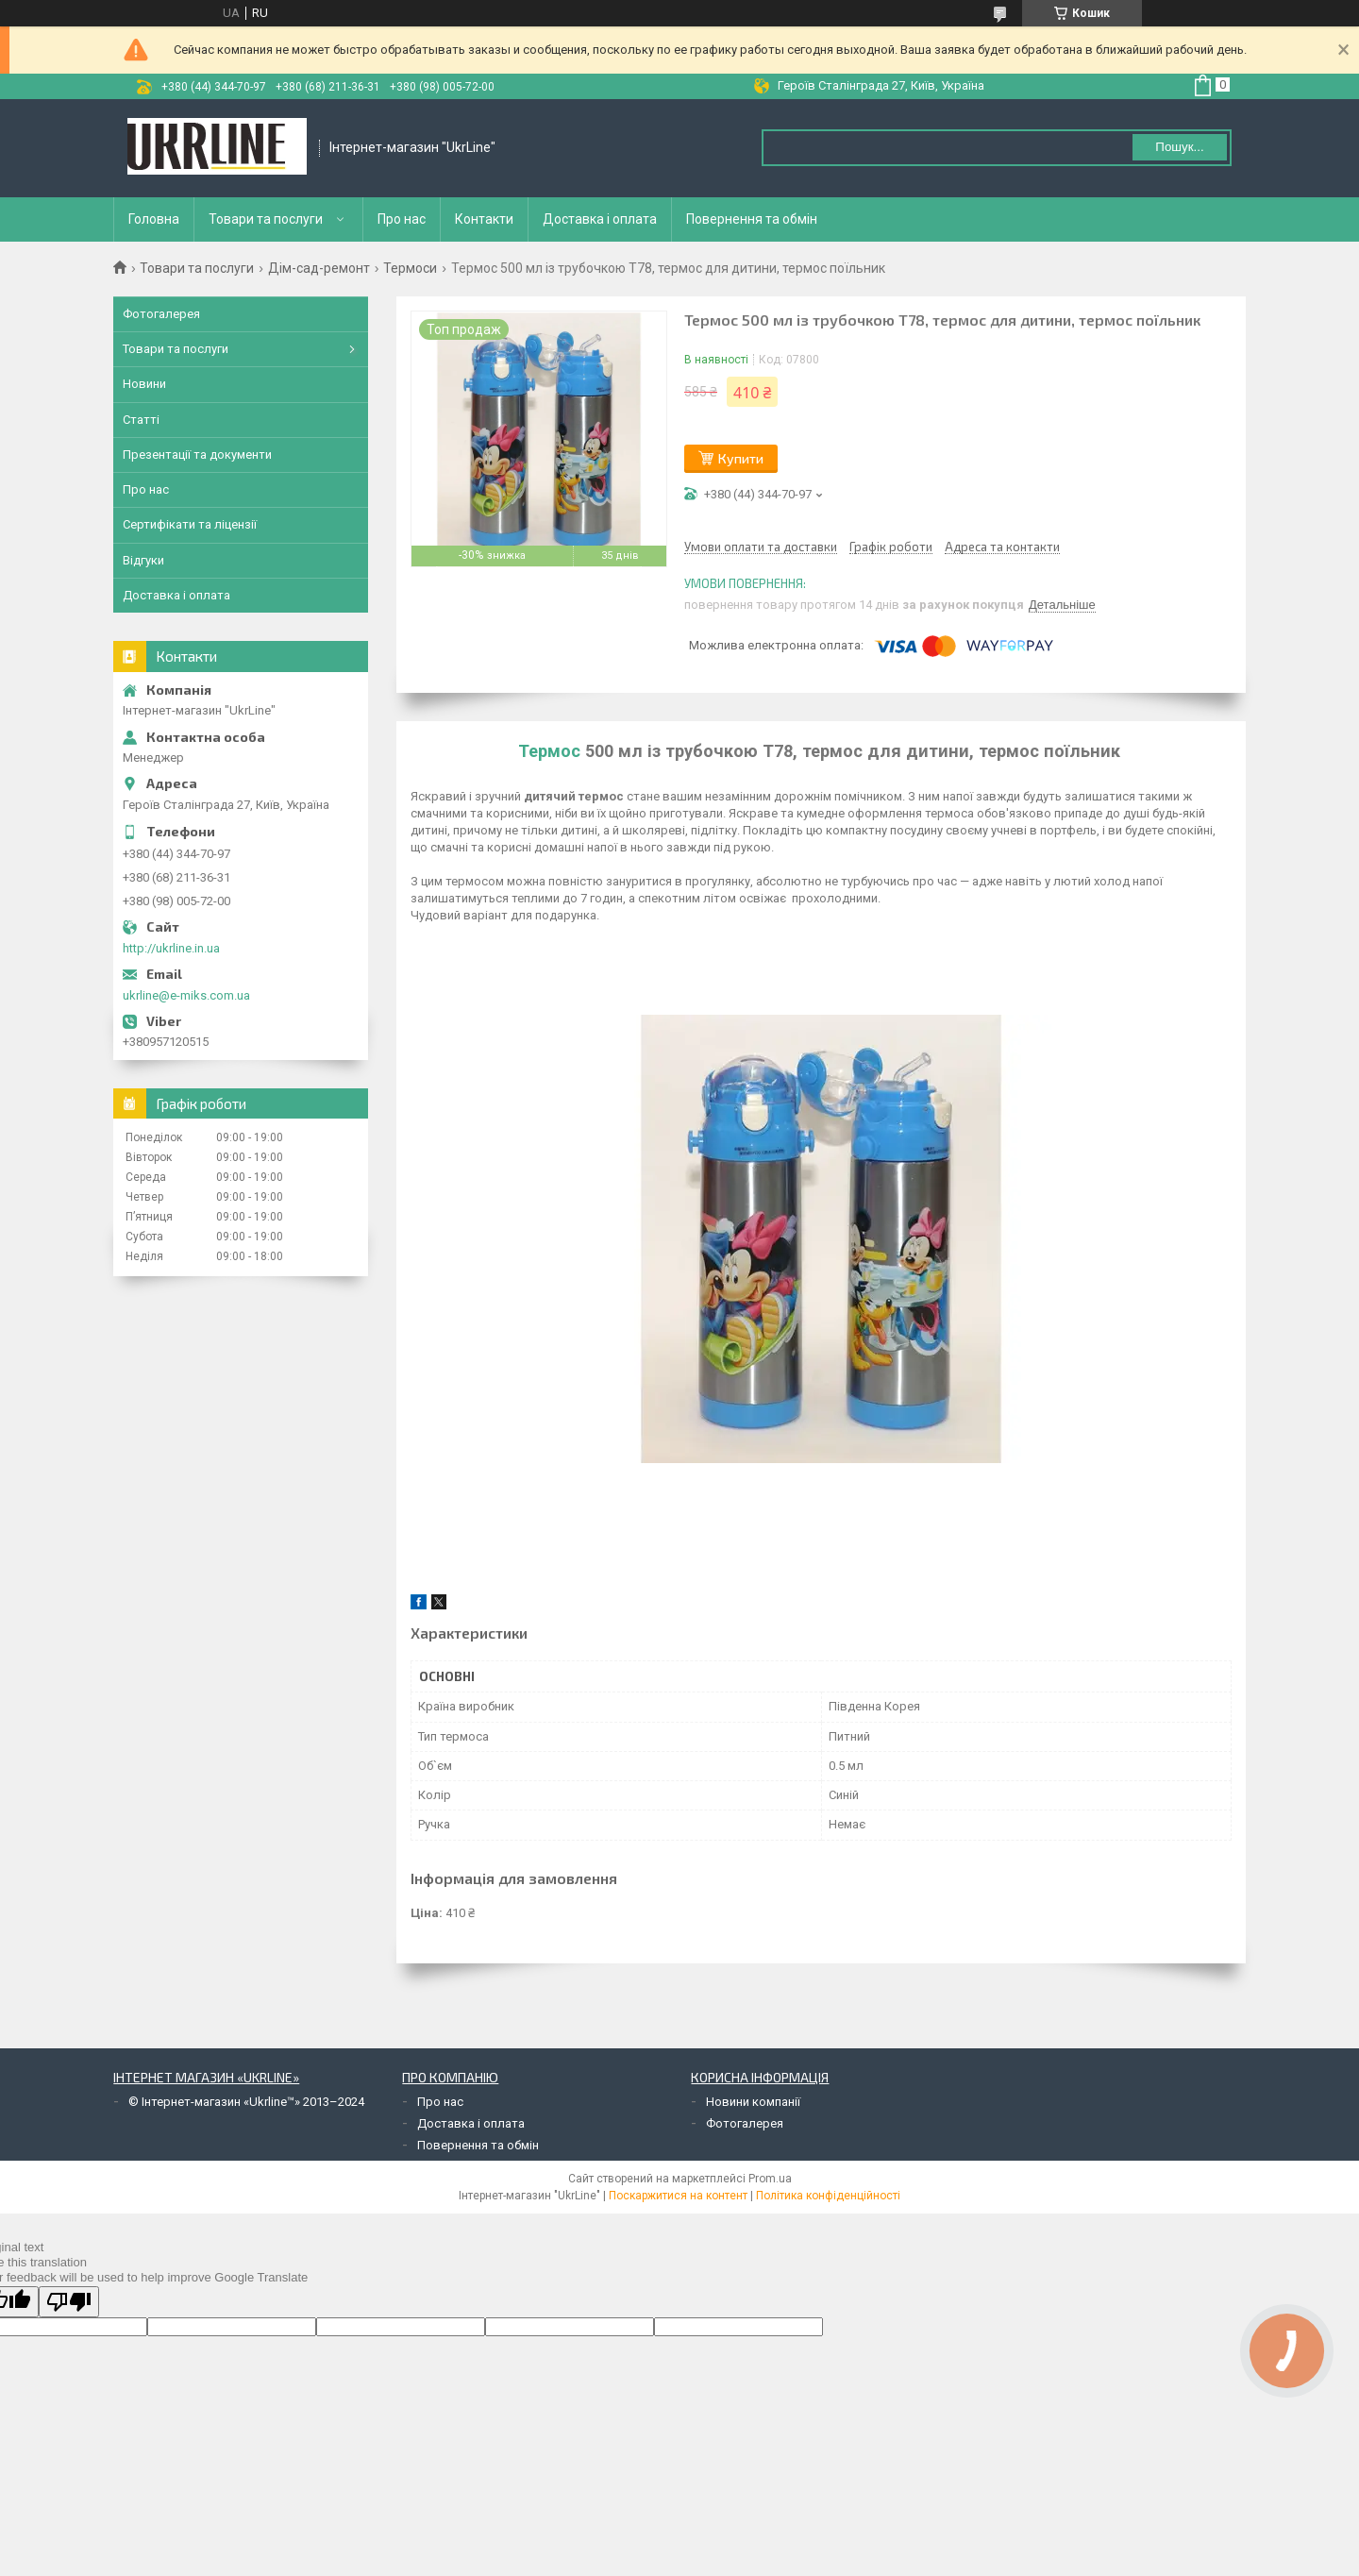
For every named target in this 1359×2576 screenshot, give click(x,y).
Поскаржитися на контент (678, 2195)
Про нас (402, 219)
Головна (153, 219)
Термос (549, 751)
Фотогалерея (161, 314)
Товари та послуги (266, 219)
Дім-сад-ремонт (319, 268)
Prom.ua (770, 2178)
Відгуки (143, 560)
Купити (740, 458)
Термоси (410, 268)
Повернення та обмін (751, 219)
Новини (144, 384)
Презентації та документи (197, 454)
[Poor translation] (69, 2301)
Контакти (484, 219)
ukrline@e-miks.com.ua (186, 995)
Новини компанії (753, 2102)
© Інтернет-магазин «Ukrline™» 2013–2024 (246, 2102)
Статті (141, 419)
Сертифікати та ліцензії (190, 524)
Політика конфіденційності (828, 2195)
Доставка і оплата (600, 219)
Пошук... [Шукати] (1179, 147)
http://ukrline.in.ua (171, 948)
